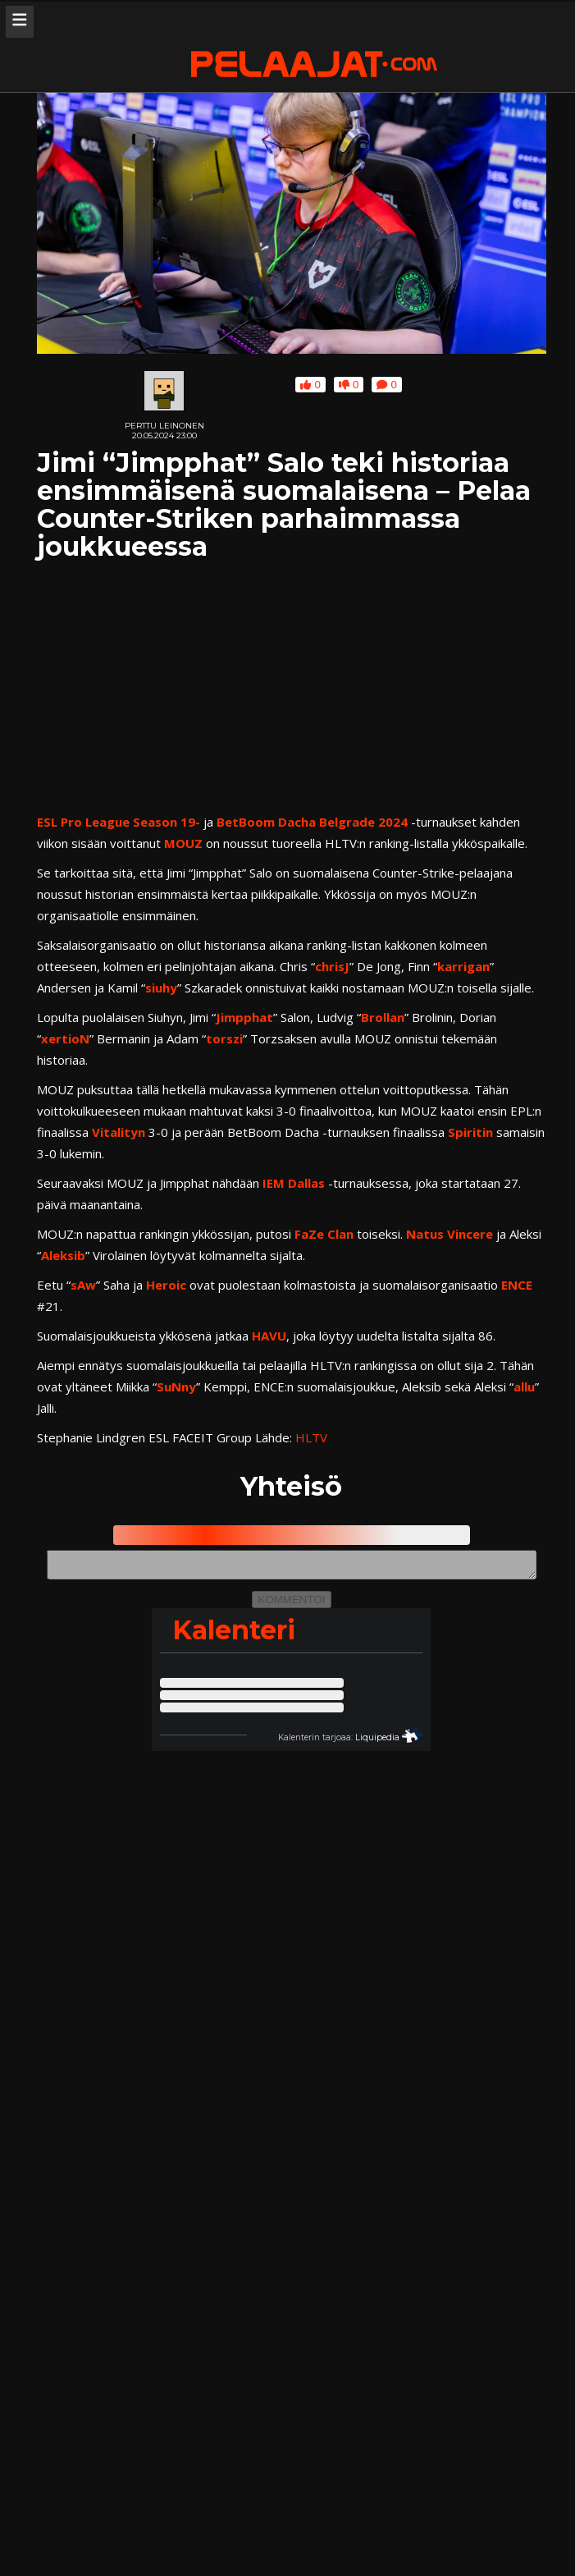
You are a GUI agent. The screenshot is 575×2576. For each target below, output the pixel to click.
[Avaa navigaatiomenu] (20, 22)
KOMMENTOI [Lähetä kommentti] (292, 1604)
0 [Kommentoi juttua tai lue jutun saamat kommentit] (386, 384)
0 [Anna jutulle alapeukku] (348, 384)
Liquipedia (377, 1742)
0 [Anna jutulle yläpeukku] (310, 384)
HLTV (311, 1437)
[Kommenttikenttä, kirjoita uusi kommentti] (291, 1567)
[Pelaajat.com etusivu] (314, 65)
